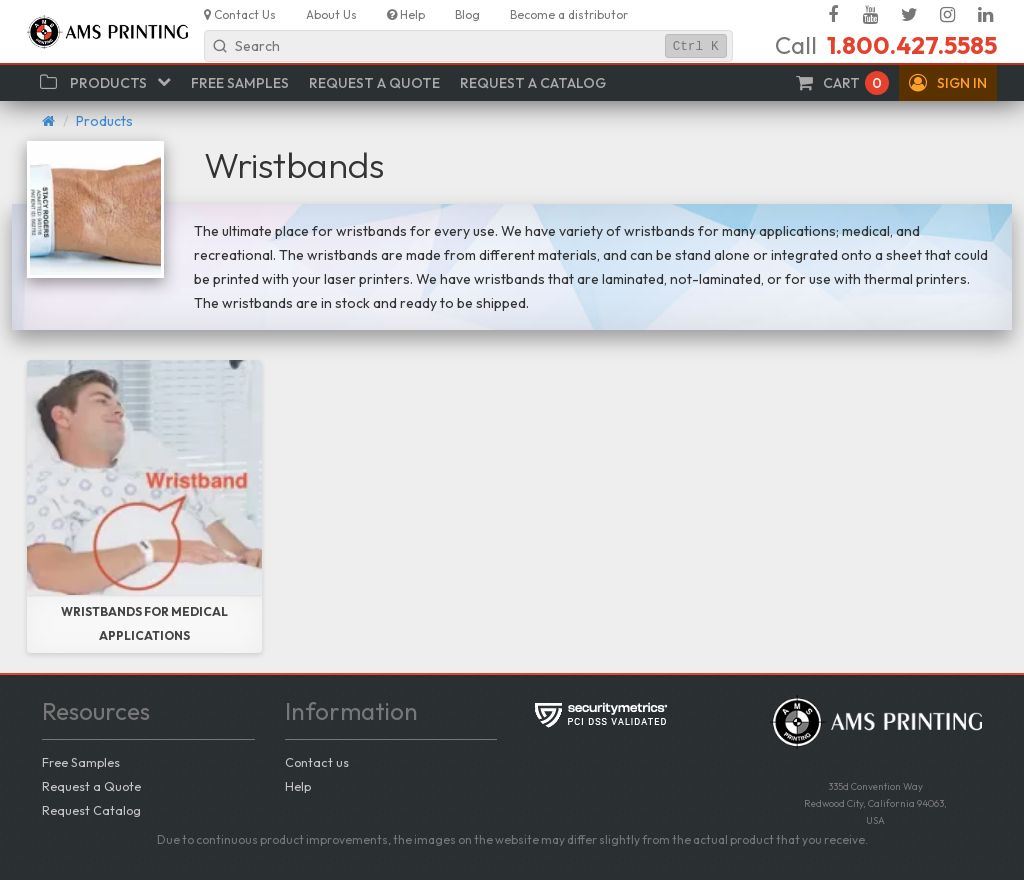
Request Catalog (91, 810)
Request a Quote (91, 786)
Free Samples (81, 762)
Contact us (317, 762)
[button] (948, 83)
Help (298, 786)
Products (104, 121)
